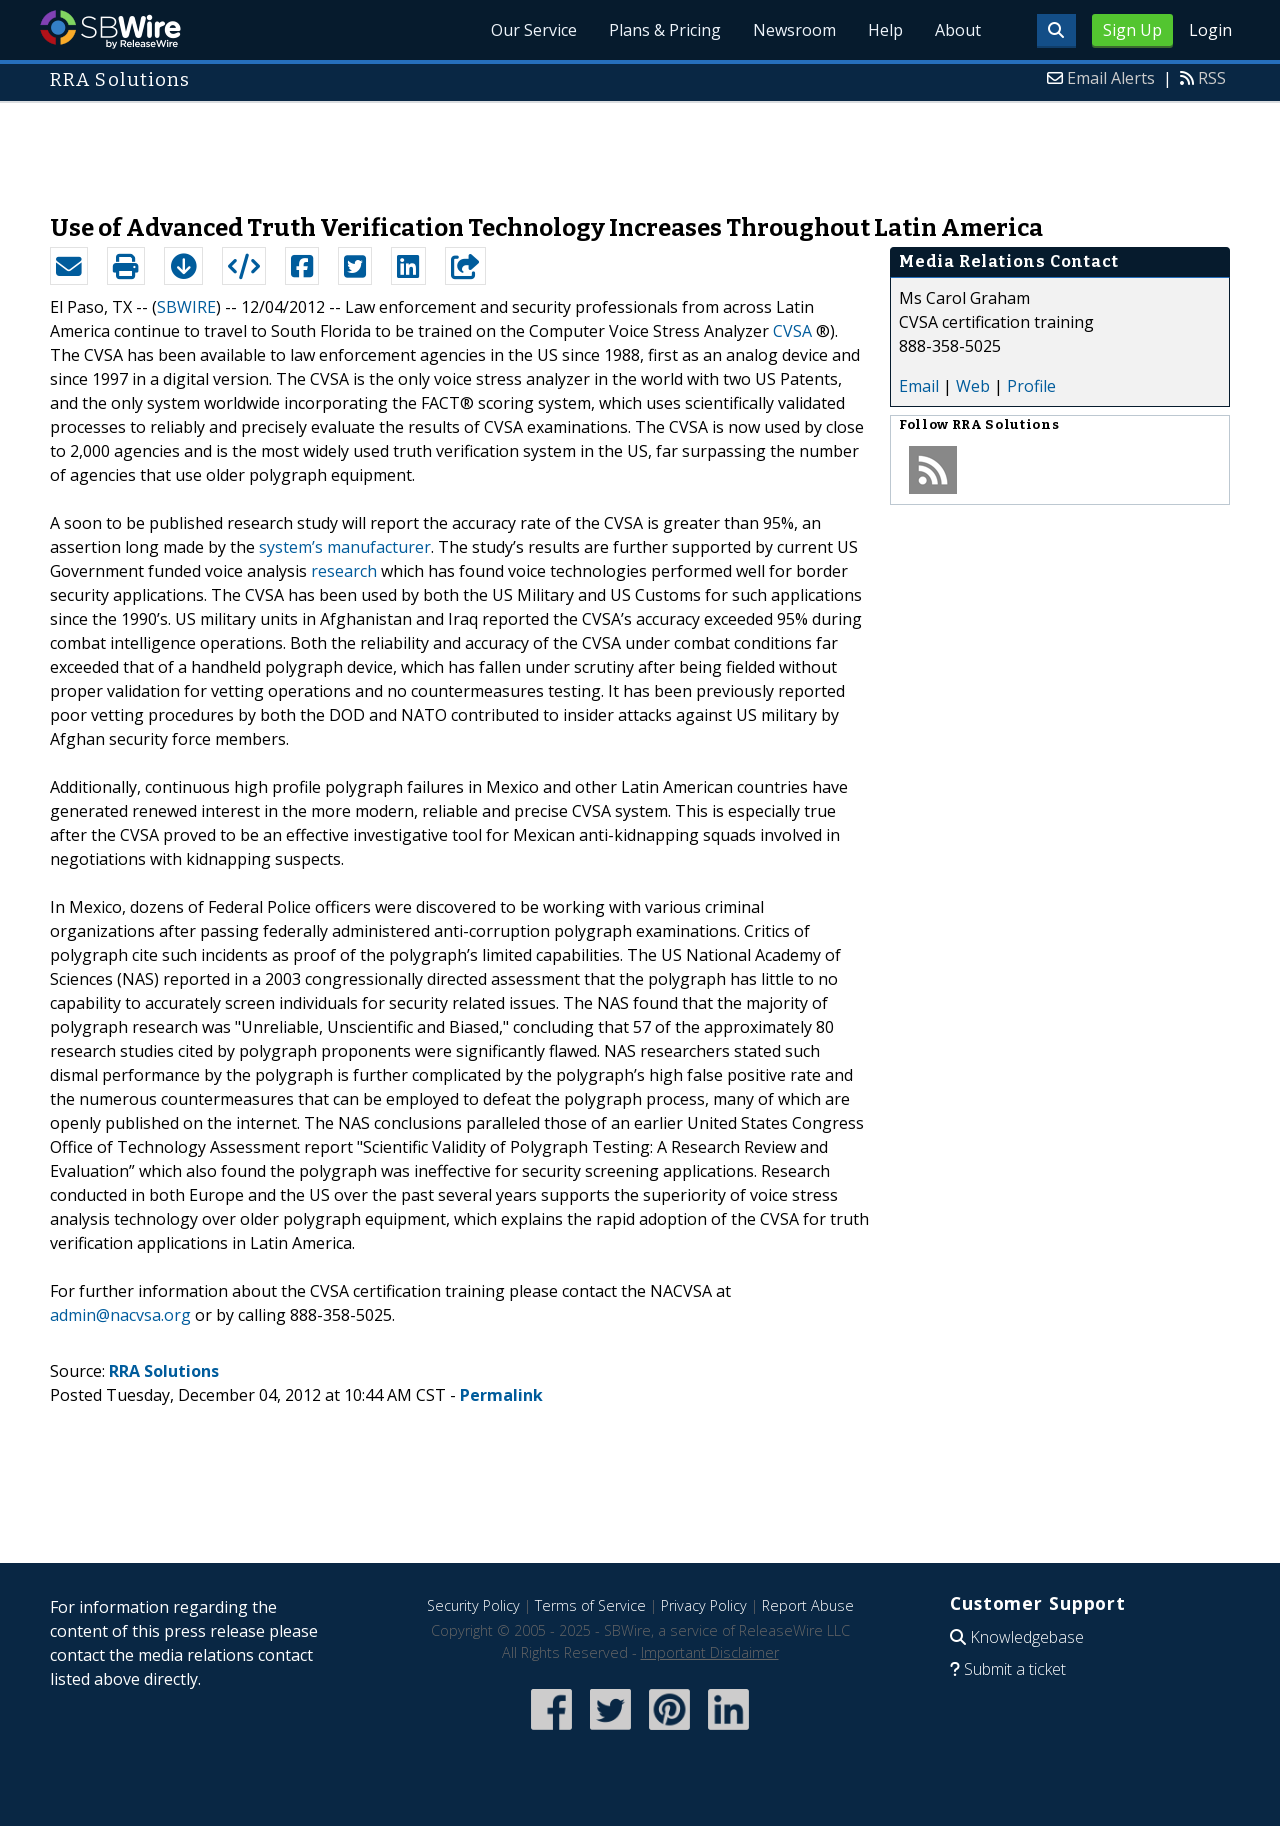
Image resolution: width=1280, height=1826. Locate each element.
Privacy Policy (704, 1605)
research (344, 571)
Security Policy (473, 1605)
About (958, 30)
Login (1210, 30)
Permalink (501, 1395)
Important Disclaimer (710, 1652)
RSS (1212, 78)
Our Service (534, 30)
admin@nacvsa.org (120, 1315)
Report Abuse (808, 1605)
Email (919, 386)
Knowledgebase (1027, 1637)
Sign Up (1132, 30)
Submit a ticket (1015, 1669)
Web (973, 386)
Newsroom (794, 30)
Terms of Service (590, 1605)
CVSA (792, 331)
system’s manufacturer (345, 547)
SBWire (110, 29)
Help (885, 30)
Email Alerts (1111, 78)
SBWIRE (186, 307)
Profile (1031, 386)
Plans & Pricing (665, 30)
